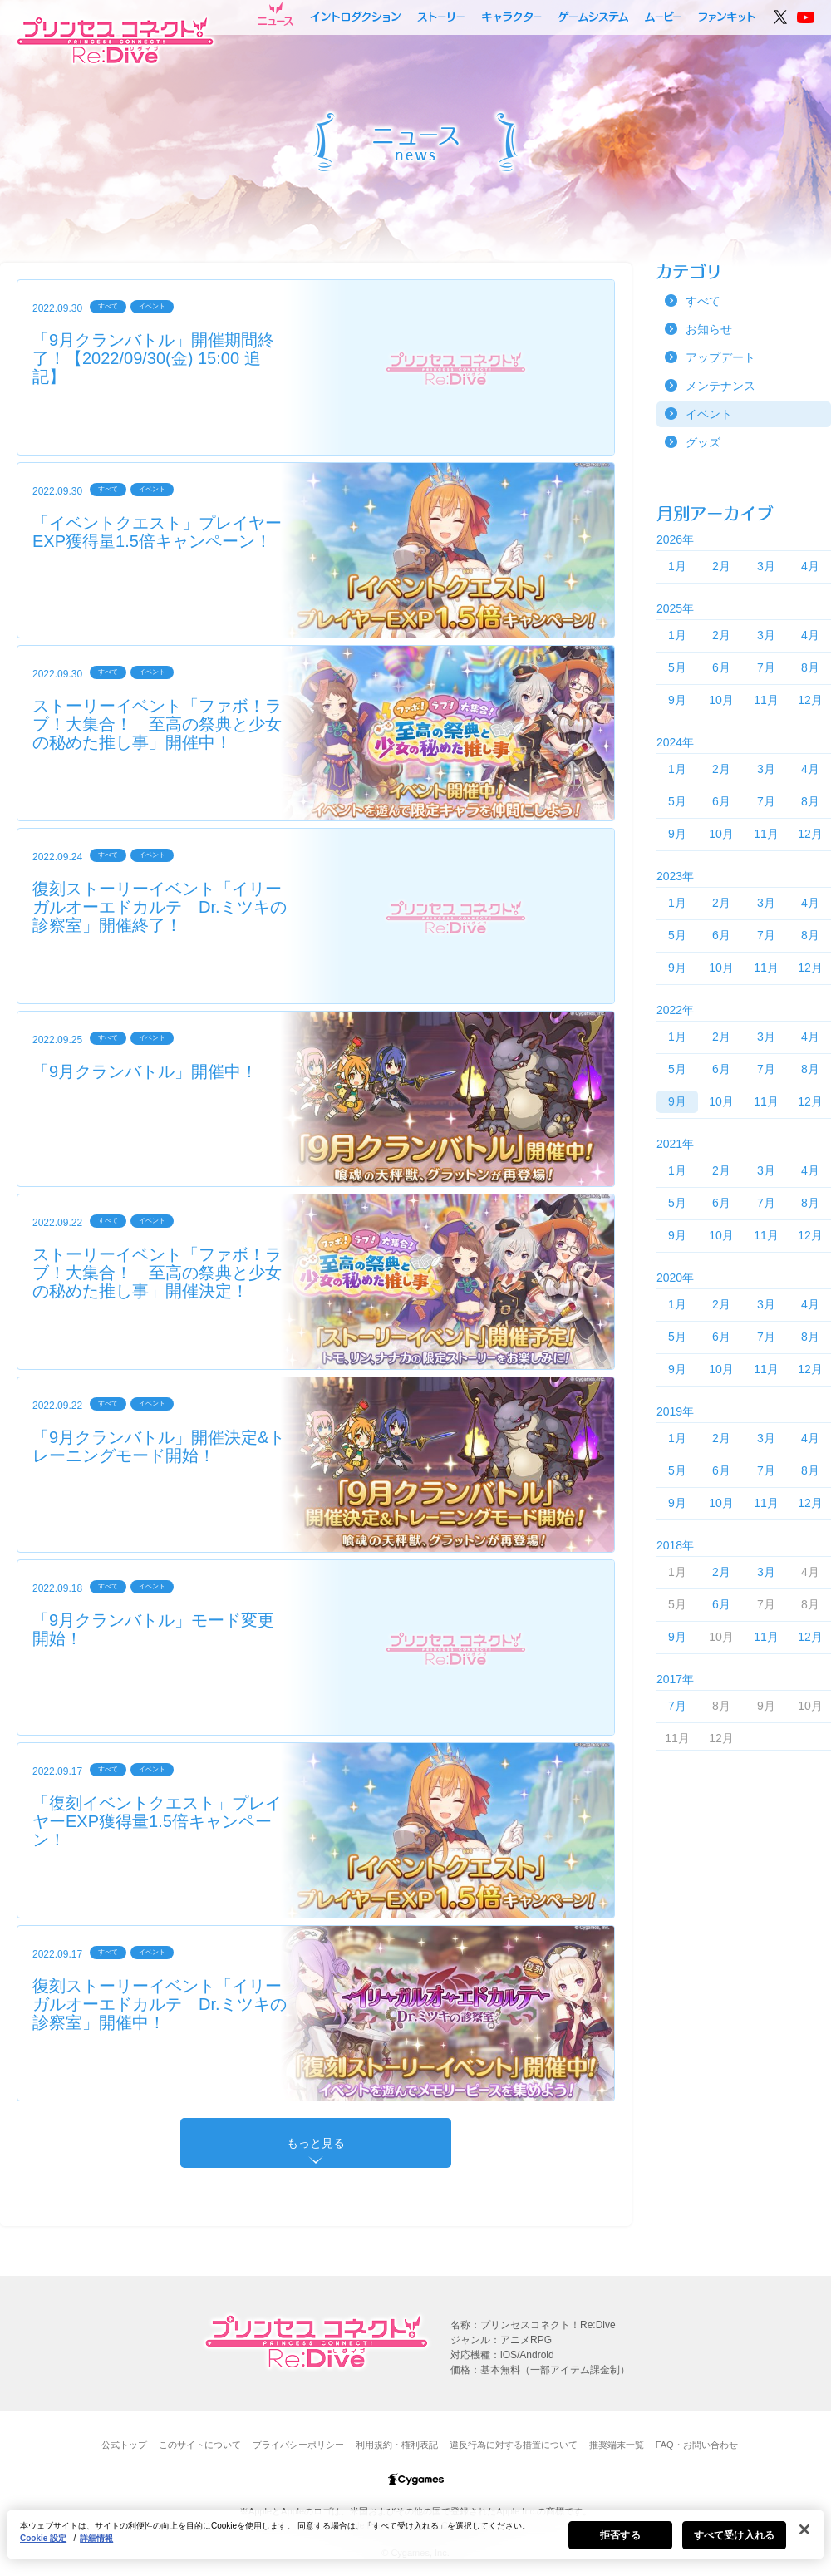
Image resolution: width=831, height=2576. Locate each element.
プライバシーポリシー (298, 2445)
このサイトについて (200, 2445)
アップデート (720, 357)
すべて (703, 301)
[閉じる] (804, 2537)
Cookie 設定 (43, 2545)
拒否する (620, 2543)
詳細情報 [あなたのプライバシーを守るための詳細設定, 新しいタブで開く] (96, 2545)
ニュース (275, 14)
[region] (415, 2542)
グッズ (703, 442)
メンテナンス (720, 385)
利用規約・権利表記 (397, 2445)
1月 (677, 566)
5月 (677, 667)
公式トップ (124, 2445)
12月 (810, 700)
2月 (721, 566)
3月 (766, 566)
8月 (810, 667)
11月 (766, 700)
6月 (721, 667)
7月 (766, 667)
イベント (709, 414)
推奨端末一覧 (616, 2445)
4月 (810, 566)
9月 (677, 700)
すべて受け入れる (734, 2543)
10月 (721, 700)
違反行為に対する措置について (514, 2445)
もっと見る (316, 2143)
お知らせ (709, 329)
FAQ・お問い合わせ (697, 2445)
